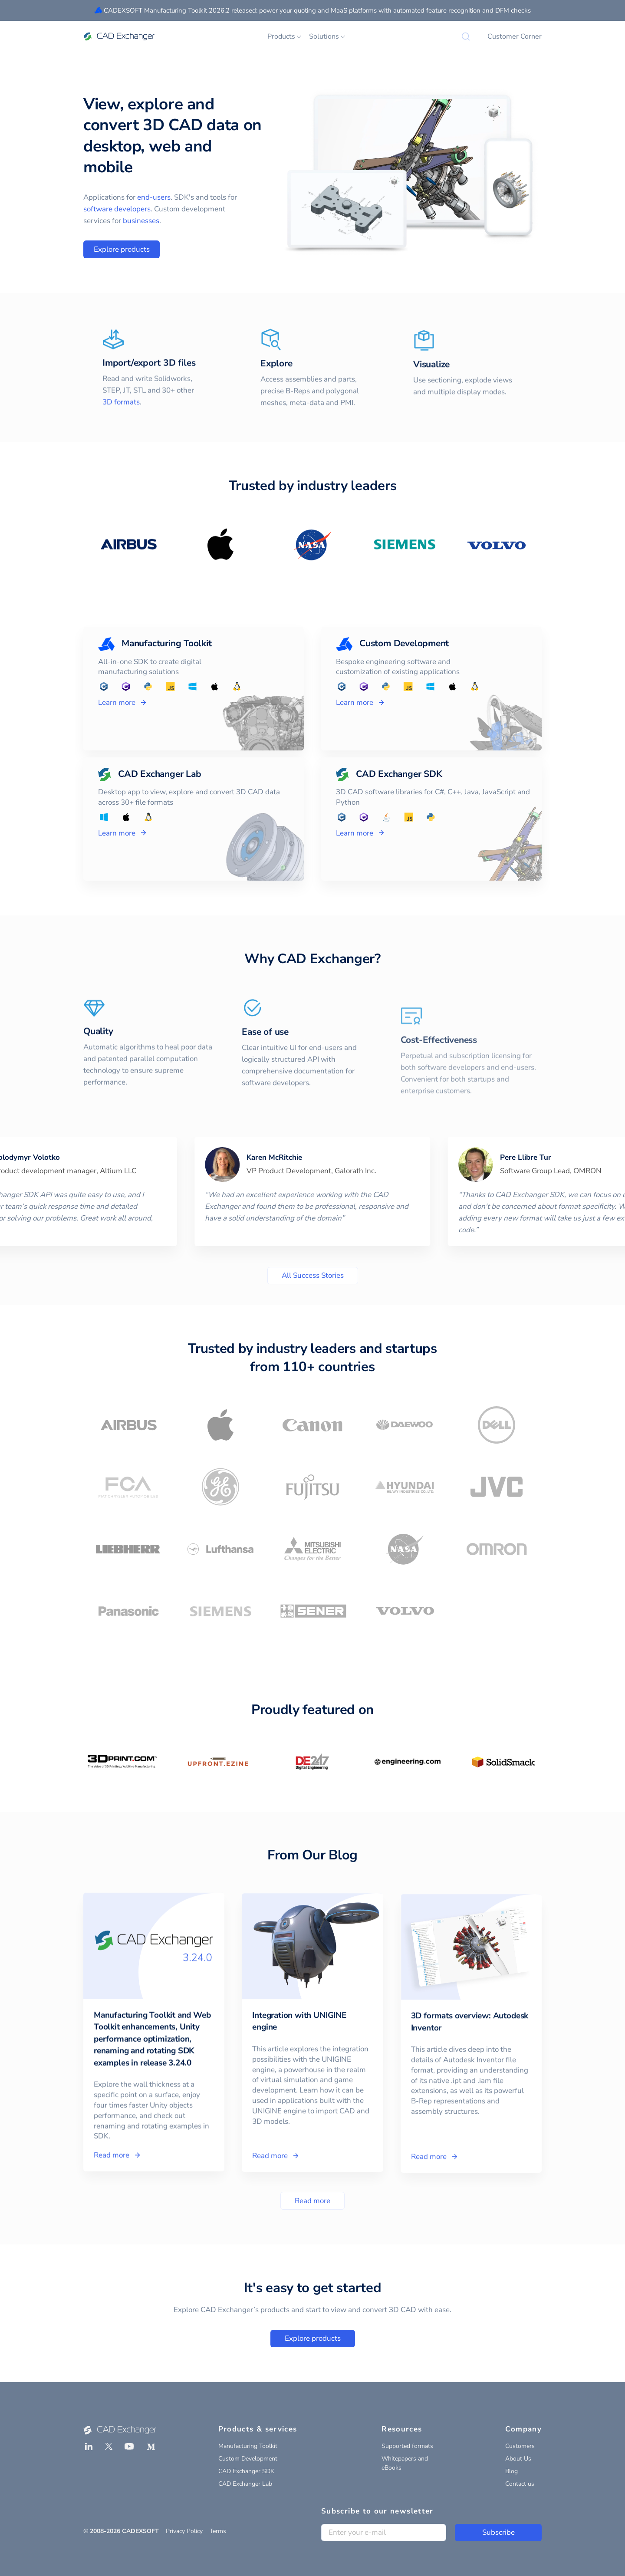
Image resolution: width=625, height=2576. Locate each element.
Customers (520, 2446)
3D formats (121, 426)
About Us (518, 2458)
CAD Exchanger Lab (245, 2484)
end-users (154, 197)
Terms (218, 2531)
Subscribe (498, 2532)
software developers (117, 209)
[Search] (466, 36)
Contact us (519, 2484)
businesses (141, 221)
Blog (511, 2471)
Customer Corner (514, 36)
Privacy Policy (184, 2531)
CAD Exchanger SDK (246, 2471)
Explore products (122, 249)
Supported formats (407, 2446)
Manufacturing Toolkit (247, 2446)
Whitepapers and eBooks (405, 2463)
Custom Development (247, 2458)
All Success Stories (313, 1275)
